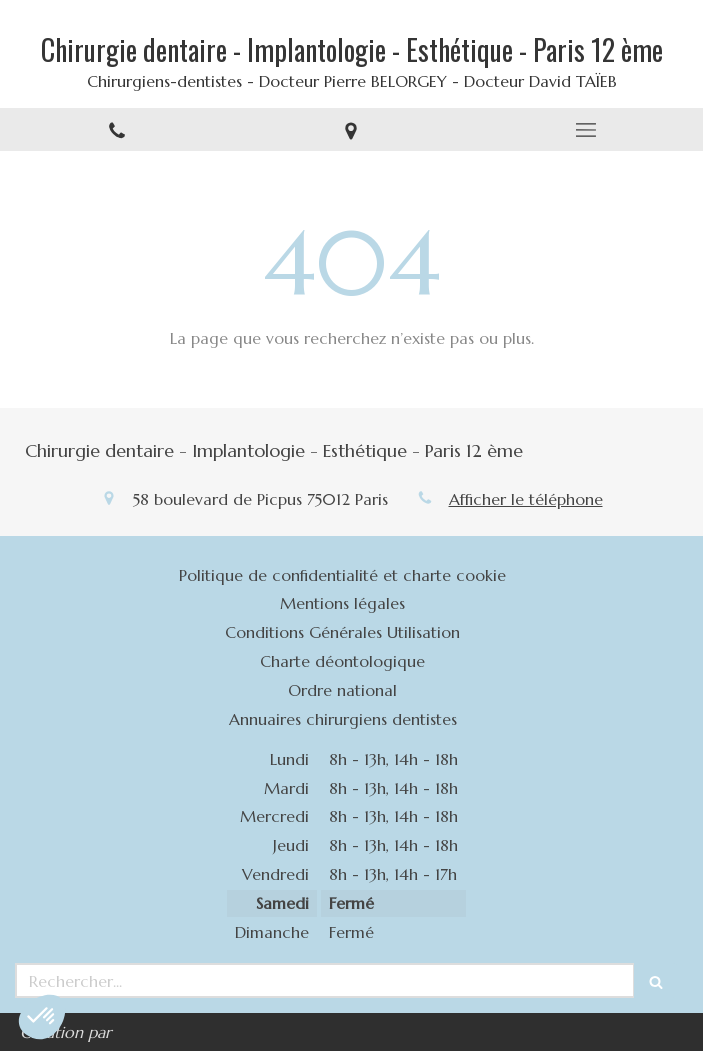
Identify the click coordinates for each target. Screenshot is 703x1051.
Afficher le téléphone (526, 499)
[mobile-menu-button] (586, 130)
